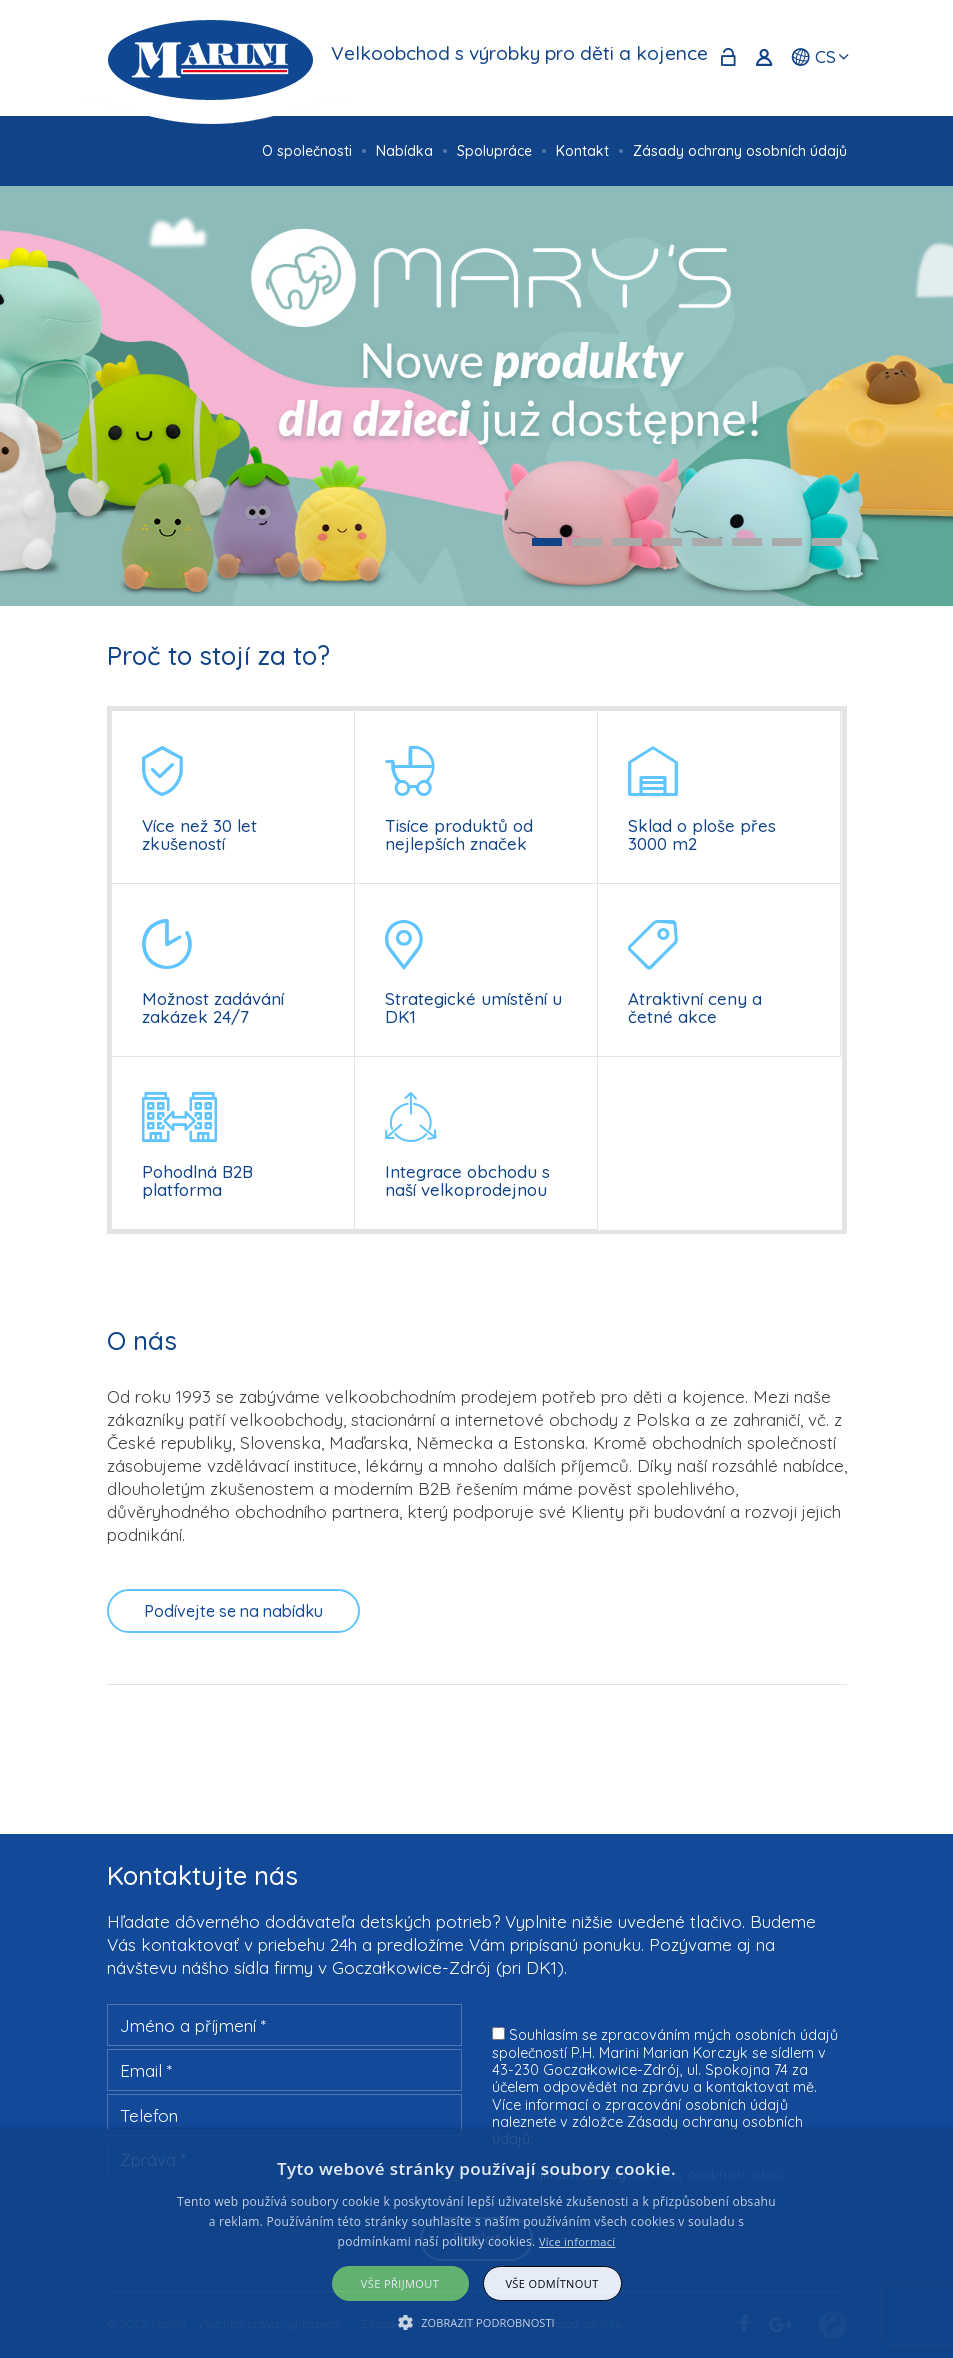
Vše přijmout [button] (400, 2283)
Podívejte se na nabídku (233, 1611)
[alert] (476, 2243)
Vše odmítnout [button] (551, 2283)
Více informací (577, 2241)
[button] (476, 2322)
